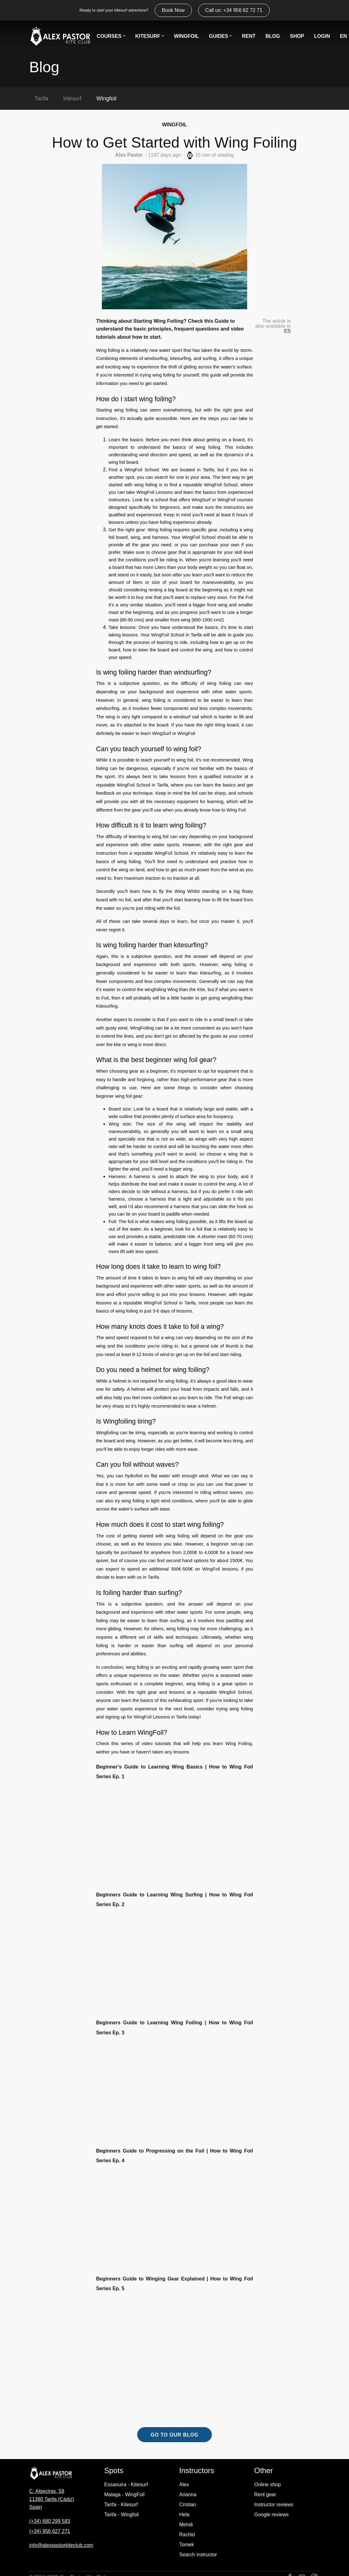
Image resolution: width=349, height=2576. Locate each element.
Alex (184, 2484)
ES (287, 331)
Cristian (187, 2504)
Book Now (173, 10)
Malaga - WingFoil (124, 2494)
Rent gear (265, 2494)
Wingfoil (107, 98)
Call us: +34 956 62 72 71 (233, 10)
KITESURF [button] (147, 35)
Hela (184, 2514)
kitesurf (72, 98)
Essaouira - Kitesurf (126, 2484)
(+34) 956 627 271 (49, 2531)
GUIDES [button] (218, 35)
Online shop (267, 2484)
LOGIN (322, 35)
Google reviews (271, 2514)
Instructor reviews (273, 2504)
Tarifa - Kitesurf (121, 2504)
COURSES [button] (109, 35)
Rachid (187, 2534)
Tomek (186, 2544)
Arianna (188, 2494)
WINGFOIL (186, 35)
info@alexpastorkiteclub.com (61, 2545)
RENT (249, 35)
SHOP (297, 35)
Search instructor (198, 2554)
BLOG (273, 35)
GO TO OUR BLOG (174, 2434)
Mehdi (186, 2524)
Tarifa (41, 98)
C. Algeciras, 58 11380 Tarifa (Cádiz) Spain (51, 2499)
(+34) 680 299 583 (49, 2521)
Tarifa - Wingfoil (121, 2514)
